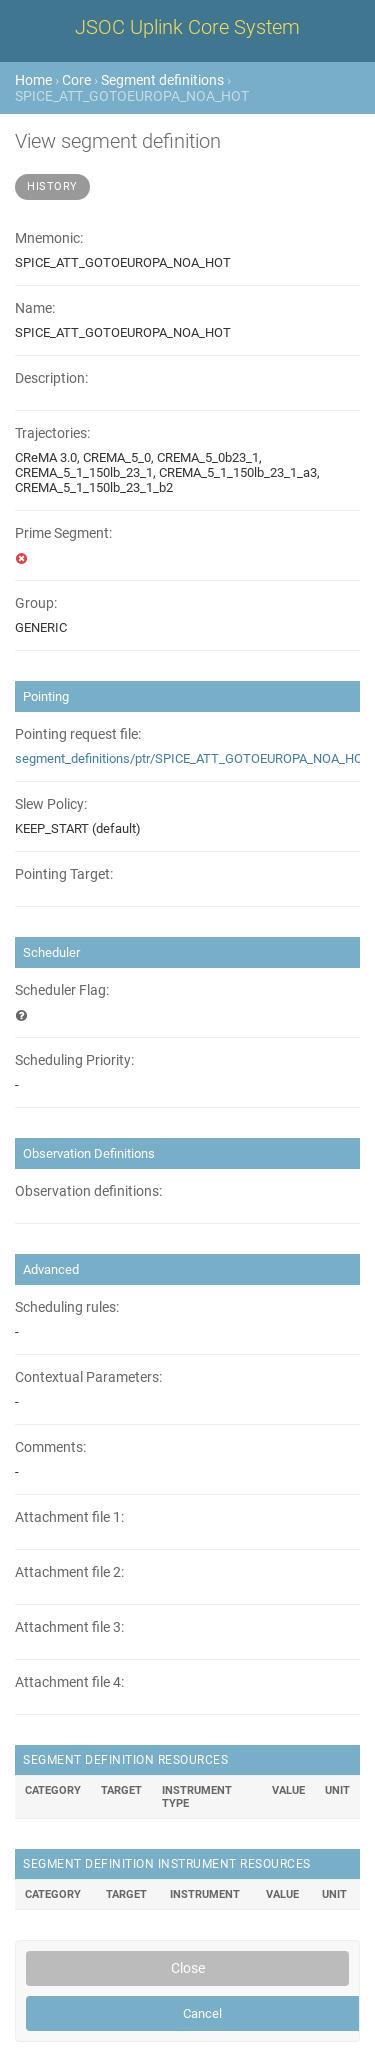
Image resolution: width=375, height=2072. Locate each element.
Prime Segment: (63, 533)
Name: (35, 308)
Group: (36, 603)
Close (188, 1968)
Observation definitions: (88, 1191)
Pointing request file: (78, 734)
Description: (51, 378)
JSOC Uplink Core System (187, 27)
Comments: (50, 1447)
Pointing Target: (64, 874)
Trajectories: (52, 433)
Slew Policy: (51, 804)
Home (33, 80)
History (52, 186)
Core (76, 80)
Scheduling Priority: (74, 1060)
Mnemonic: (49, 238)
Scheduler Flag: (62, 990)
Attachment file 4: (69, 1682)
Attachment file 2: (69, 1572)
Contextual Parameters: (88, 1377)
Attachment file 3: (69, 1627)
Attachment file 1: (69, 1517)
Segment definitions (162, 80)
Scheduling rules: (67, 1307)
